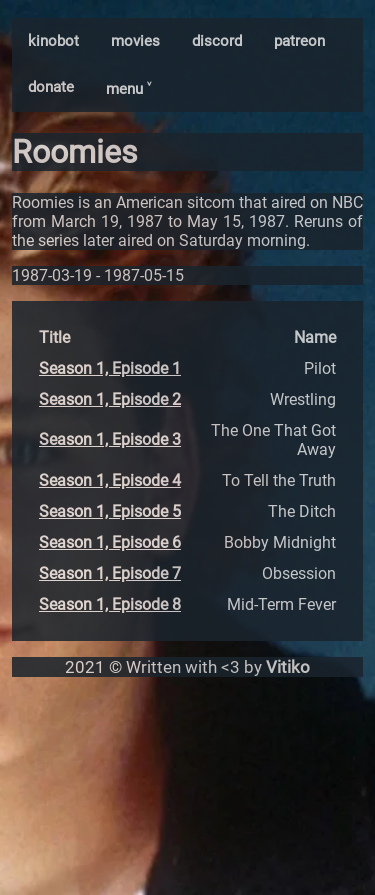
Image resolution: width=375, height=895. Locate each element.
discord (217, 41)
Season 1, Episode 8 (110, 604)
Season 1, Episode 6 (110, 542)
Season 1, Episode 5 (110, 511)
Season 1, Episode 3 (110, 439)
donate (51, 87)
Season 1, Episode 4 (110, 480)
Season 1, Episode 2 (110, 399)
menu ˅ (128, 89)
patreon (299, 41)
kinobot (53, 41)
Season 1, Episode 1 (110, 368)
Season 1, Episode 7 (110, 573)
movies (135, 41)
